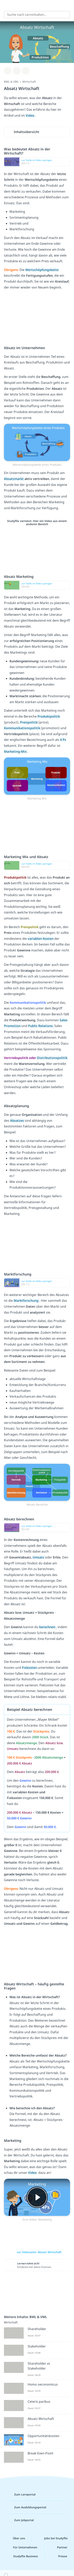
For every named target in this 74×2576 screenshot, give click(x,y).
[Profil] (68, 5)
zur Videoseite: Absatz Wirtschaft (37, 2252)
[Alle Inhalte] (6, 5)
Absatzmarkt (14, 479)
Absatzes (17, 1120)
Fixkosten (30, 1667)
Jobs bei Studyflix (53, 2538)
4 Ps (63, 739)
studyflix (40, 5)
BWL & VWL (11, 81)
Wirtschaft (29, 81)
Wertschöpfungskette (42, 270)
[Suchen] (65, 14)
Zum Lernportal (22, 2494)
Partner (59, 2547)
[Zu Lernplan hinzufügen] (7, 71)
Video (30, 115)
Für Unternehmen (22, 2547)
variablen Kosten (41, 938)
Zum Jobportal (21, 2520)
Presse (59, 2556)
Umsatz (39, 1557)
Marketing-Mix (15, 751)
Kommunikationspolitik (22, 728)
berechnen (47, 1627)
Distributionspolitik (52, 1058)
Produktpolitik (48, 716)
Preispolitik (29, 722)
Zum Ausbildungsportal (27, 2507)
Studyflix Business (22, 2556)
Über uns (16, 2538)
